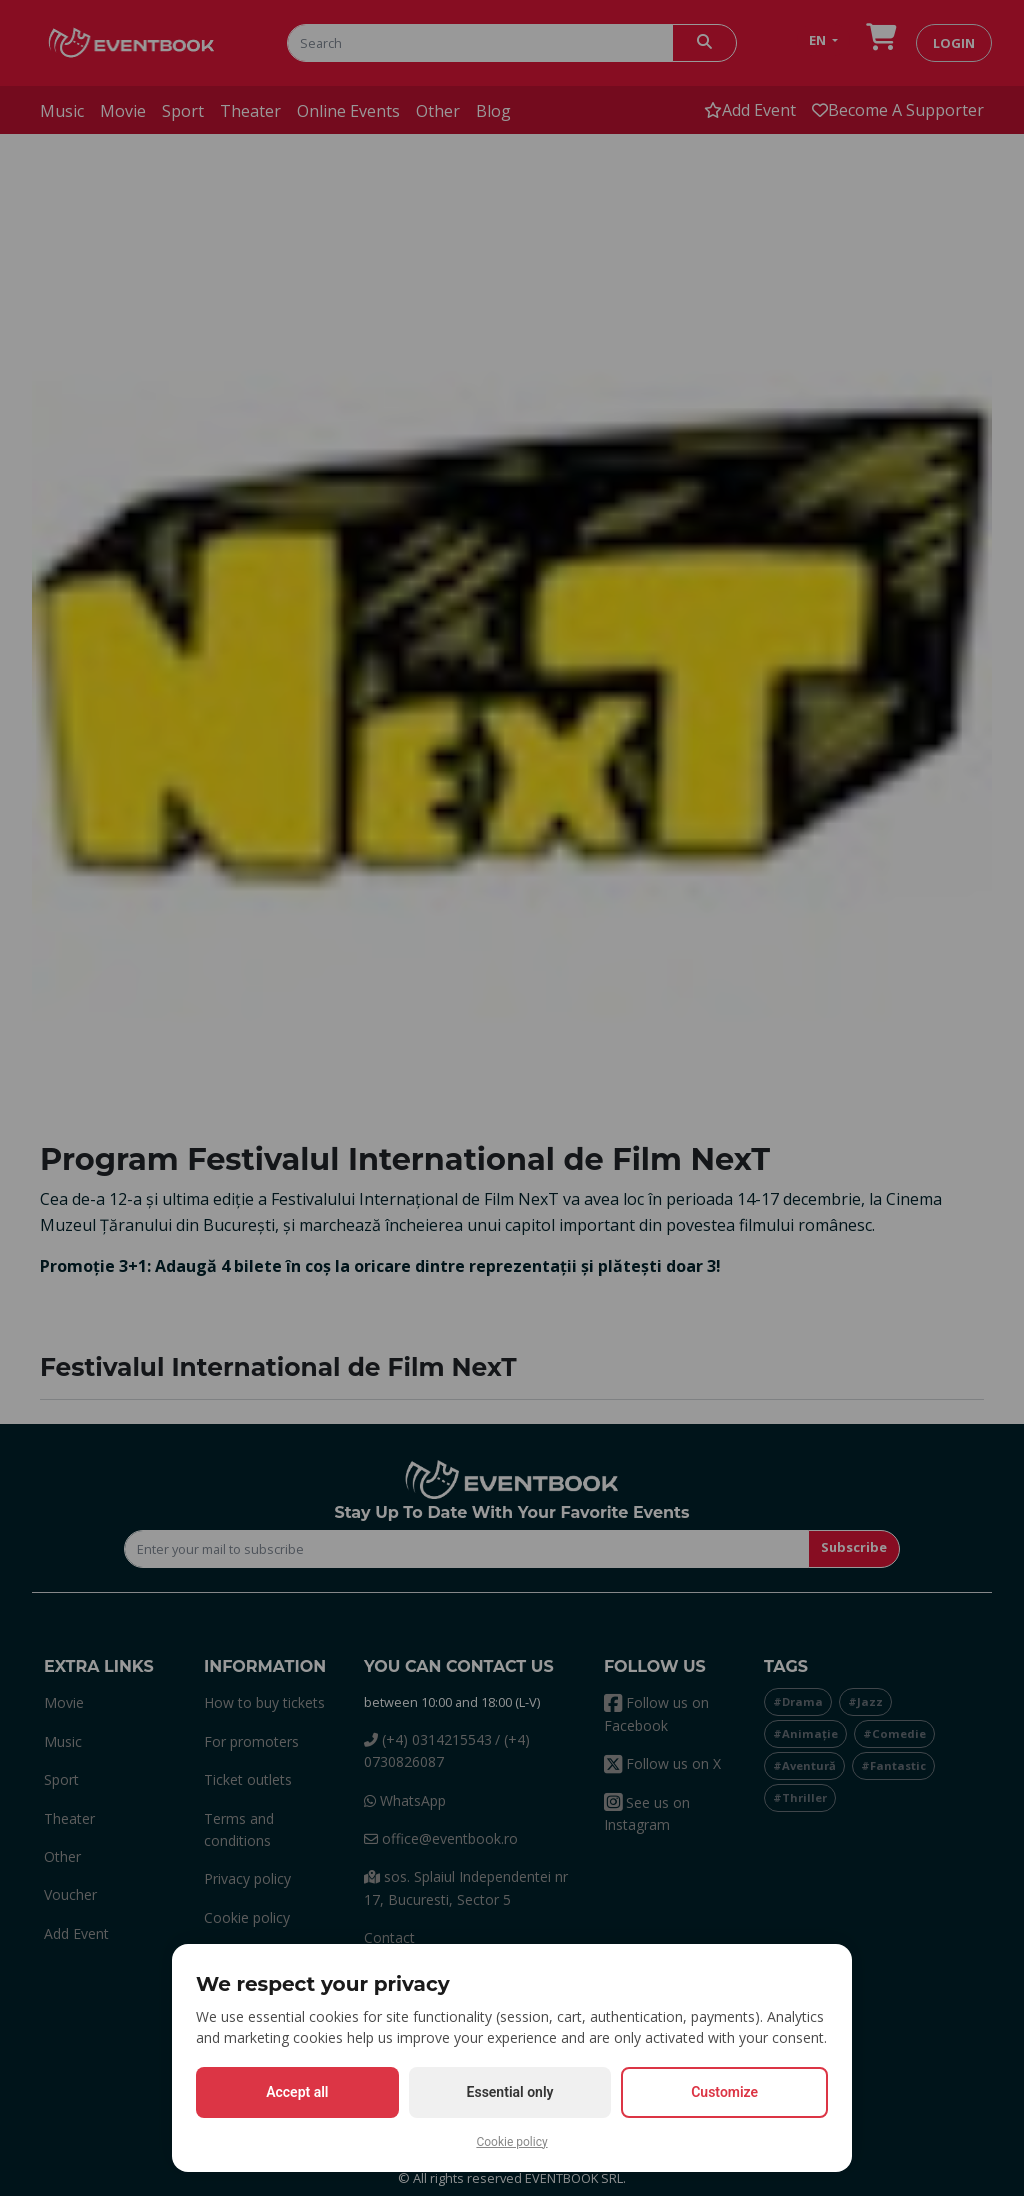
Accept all (297, 2092)
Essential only (510, 2092)
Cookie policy (511, 2142)
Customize (724, 2092)
